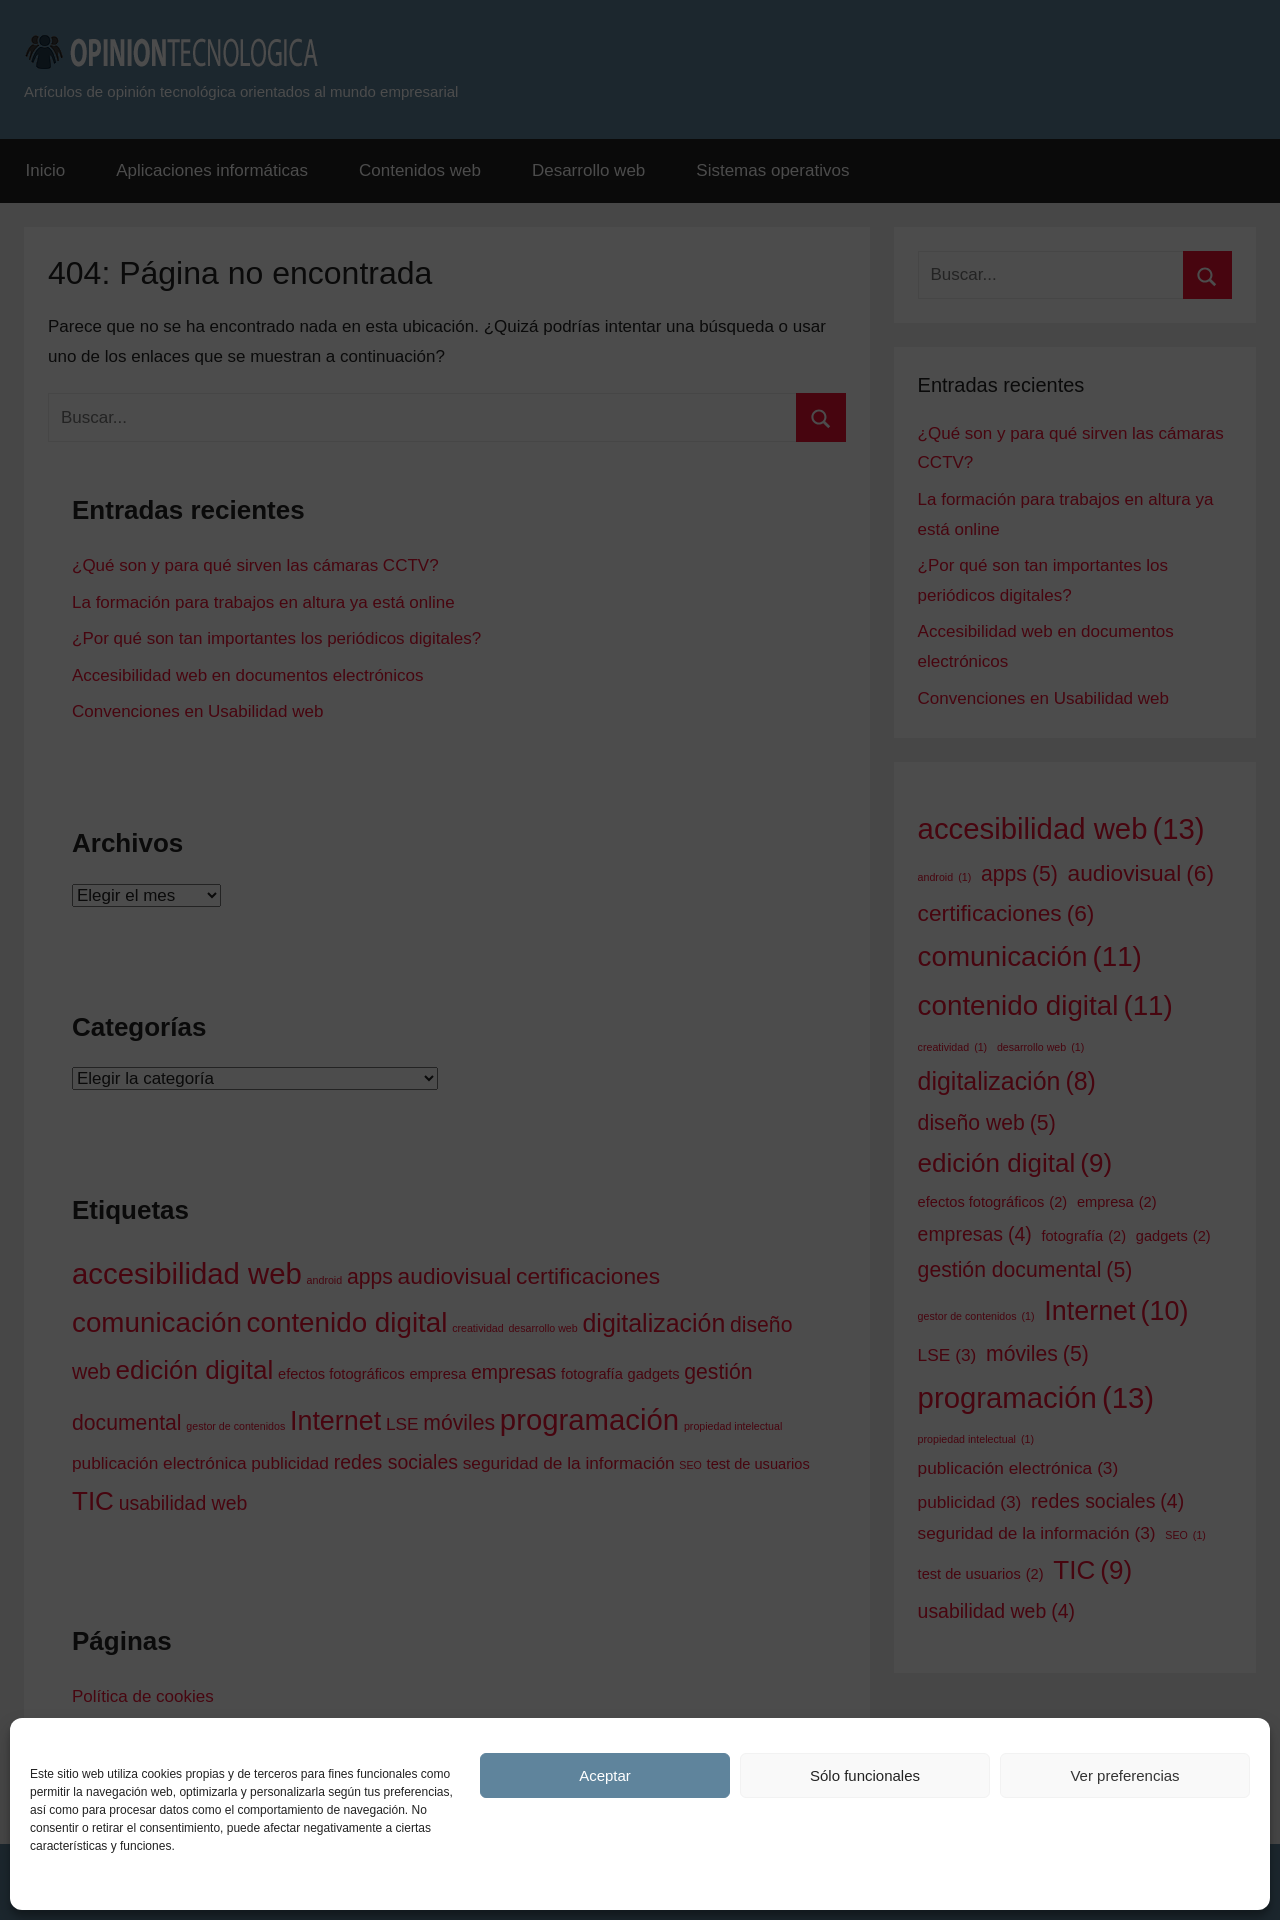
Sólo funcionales (865, 1775)
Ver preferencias (1124, 1775)
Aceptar (605, 1775)
